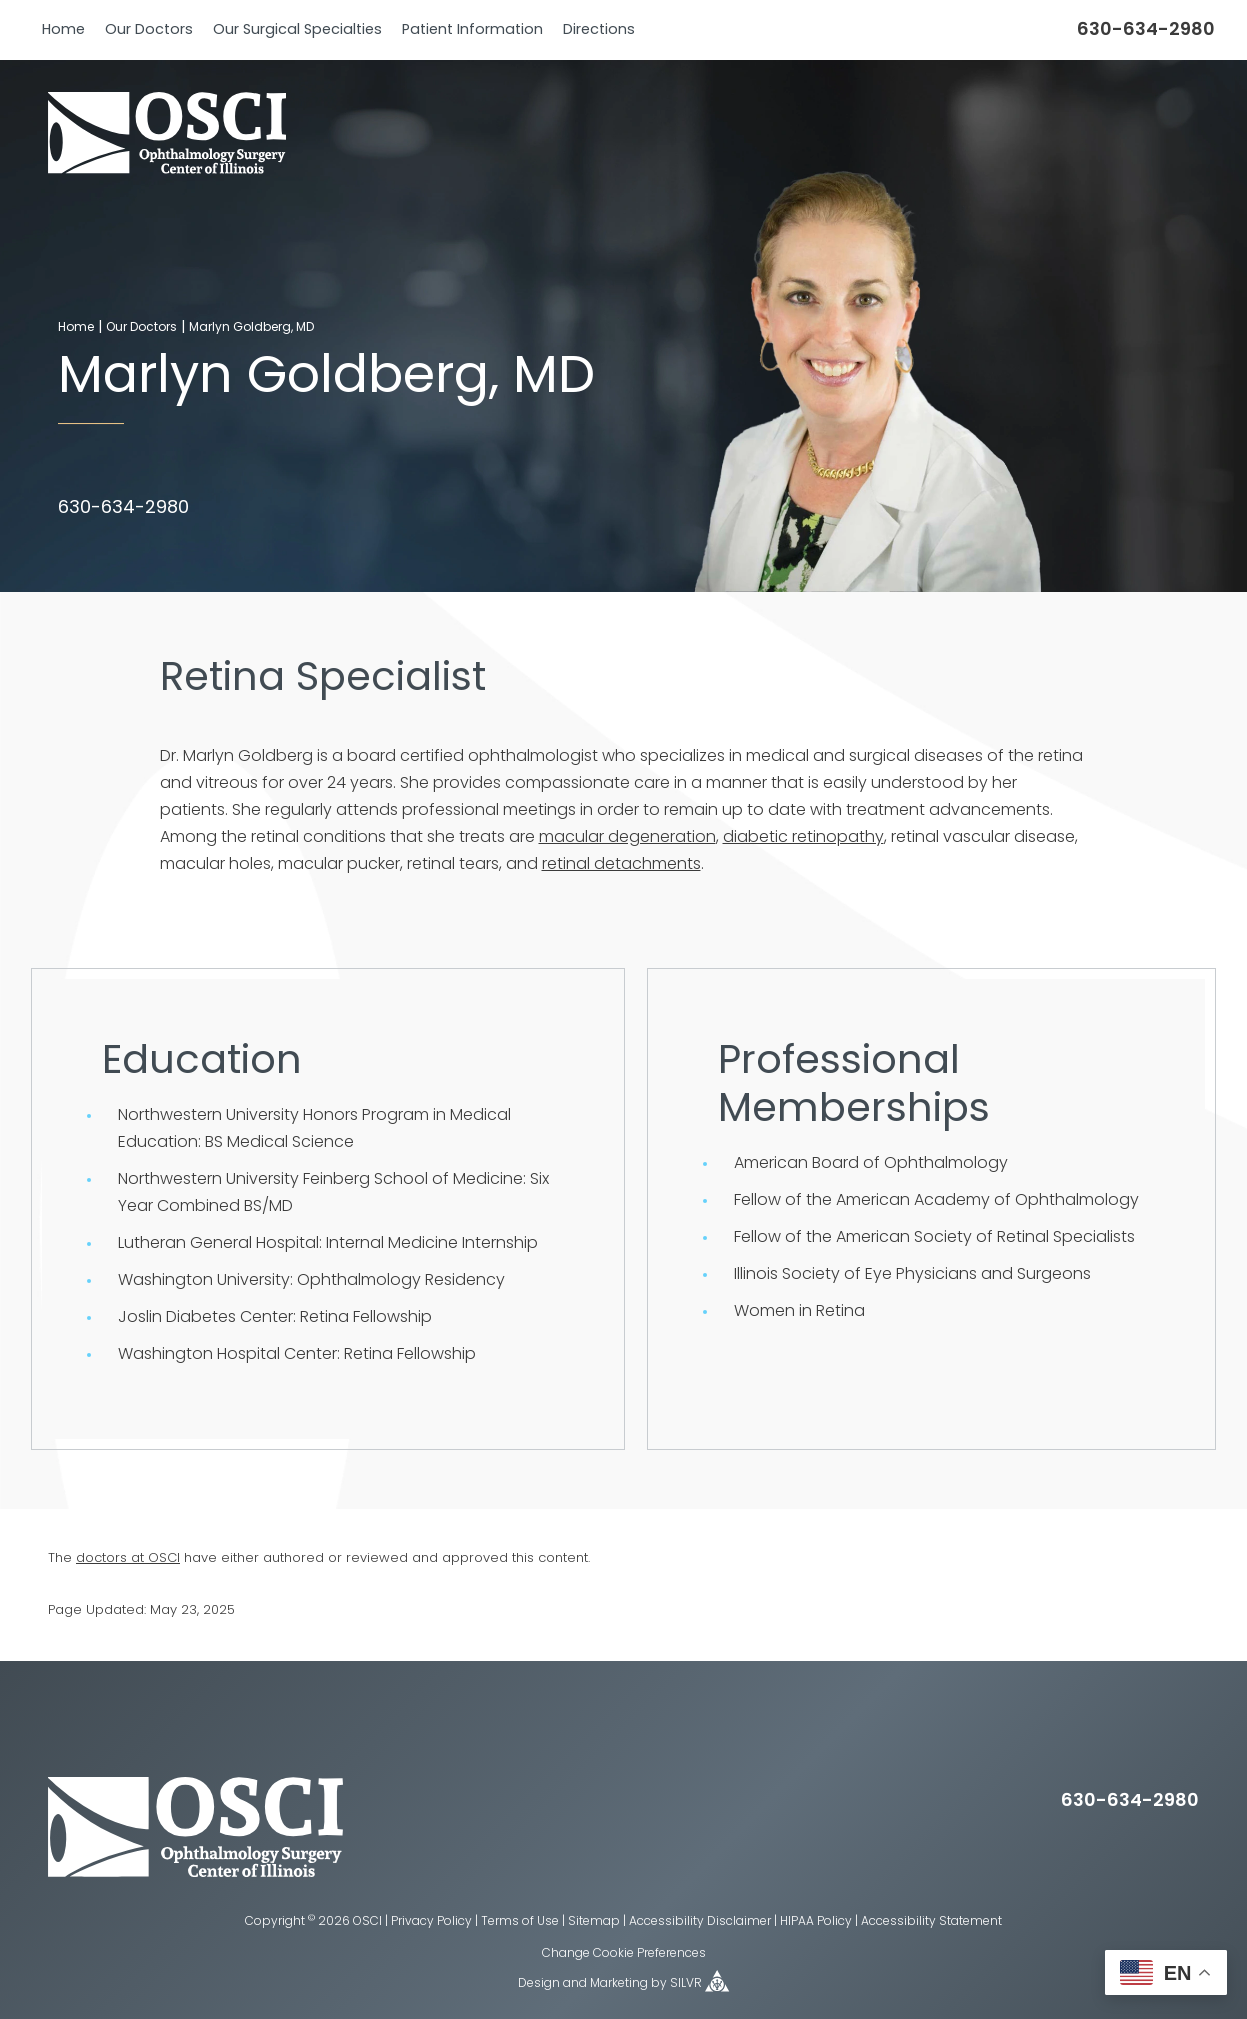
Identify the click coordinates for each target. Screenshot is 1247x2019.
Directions (599, 30)
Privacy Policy (431, 1922)
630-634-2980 (1146, 30)
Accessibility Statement (931, 1922)
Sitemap (594, 1922)
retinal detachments (621, 865)
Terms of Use (520, 1922)
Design (539, 1984)
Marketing (619, 1984)
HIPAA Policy (816, 1922)
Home (63, 30)
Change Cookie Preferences (624, 1954)
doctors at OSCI (128, 1558)
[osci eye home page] (195, 1873)
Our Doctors (149, 30)
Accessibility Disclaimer (700, 1922)
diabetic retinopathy (803, 838)
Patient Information (472, 30)
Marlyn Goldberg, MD (251, 328)
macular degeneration (627, 838)
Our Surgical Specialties (297, 30)
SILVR (686, 1984)
